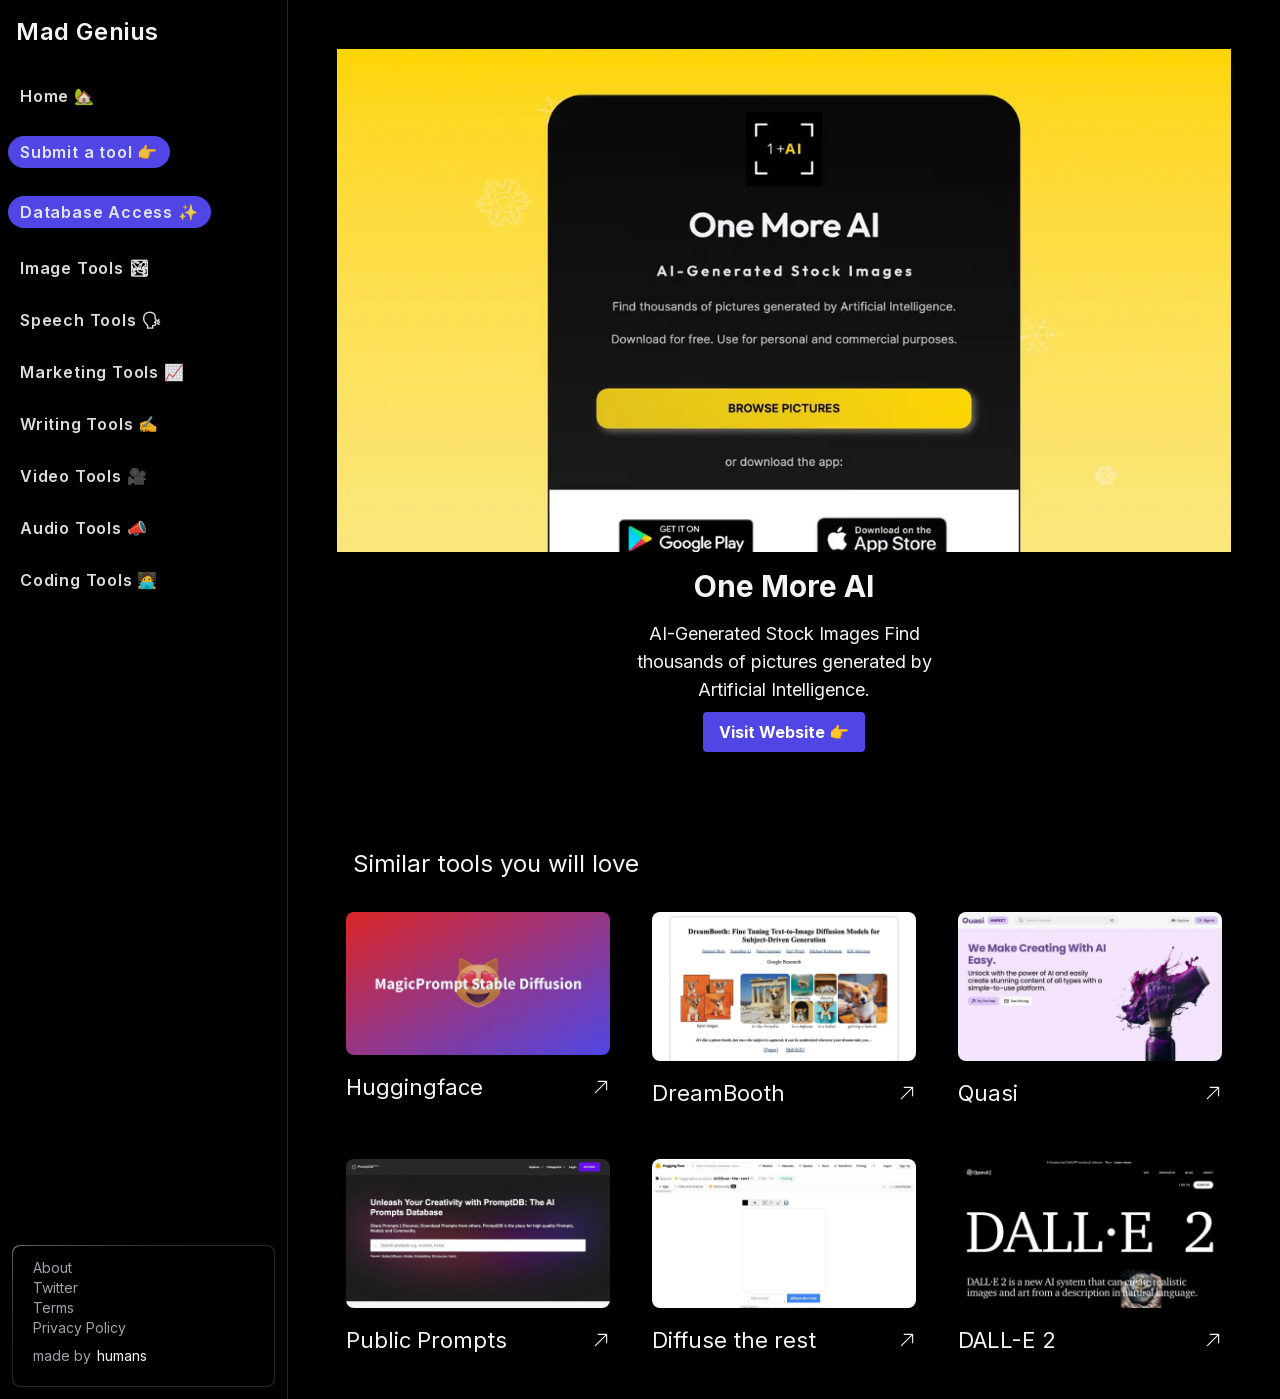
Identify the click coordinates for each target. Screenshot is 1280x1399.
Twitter (55, 1287)
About (52, 1267)
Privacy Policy (79, 1327)
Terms (53, 1307)
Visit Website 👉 (784, 732)
